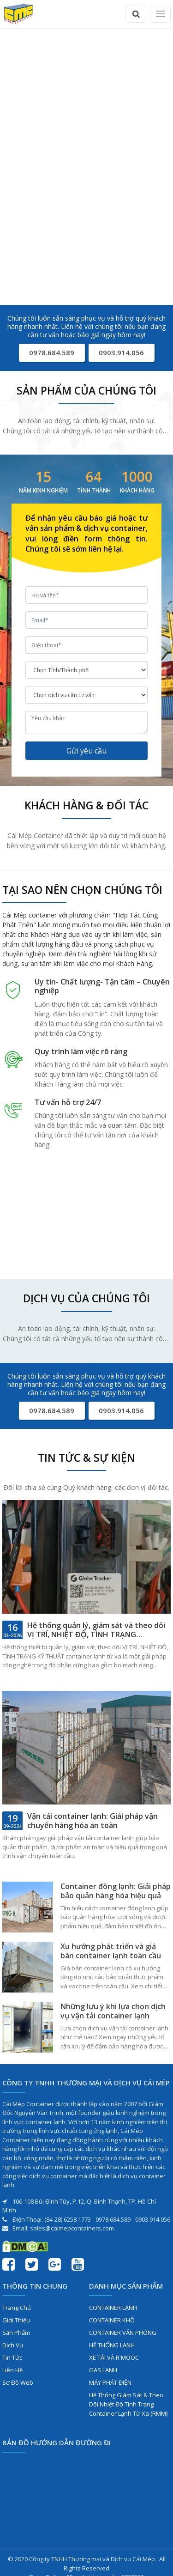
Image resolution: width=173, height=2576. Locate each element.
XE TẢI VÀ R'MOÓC (114, 2357)
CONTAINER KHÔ (112, 2320)
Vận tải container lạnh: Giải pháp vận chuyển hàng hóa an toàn (92, 1820)
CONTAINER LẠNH (113, 2307)
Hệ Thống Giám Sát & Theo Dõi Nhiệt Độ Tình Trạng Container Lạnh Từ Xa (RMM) (128, 2404)
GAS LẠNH (103, 2370)
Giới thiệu (16, 2320)
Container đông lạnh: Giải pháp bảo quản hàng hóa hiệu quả (115, 1891)
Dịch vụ (12, 2345)
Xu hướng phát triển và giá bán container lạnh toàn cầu (110, 1951)
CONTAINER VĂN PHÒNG (122, 2332)
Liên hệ (12, 2370)
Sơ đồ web (17, 2382)
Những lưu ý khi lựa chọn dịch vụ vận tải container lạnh (113, 2011)
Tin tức (12, 2357)
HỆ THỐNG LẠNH (112, 2345)
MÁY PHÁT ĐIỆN (110, 2382)
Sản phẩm (16, 2332)
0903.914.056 (121, 352)
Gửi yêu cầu (86, 751)
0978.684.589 (51, 352)
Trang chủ (16, 2307)
